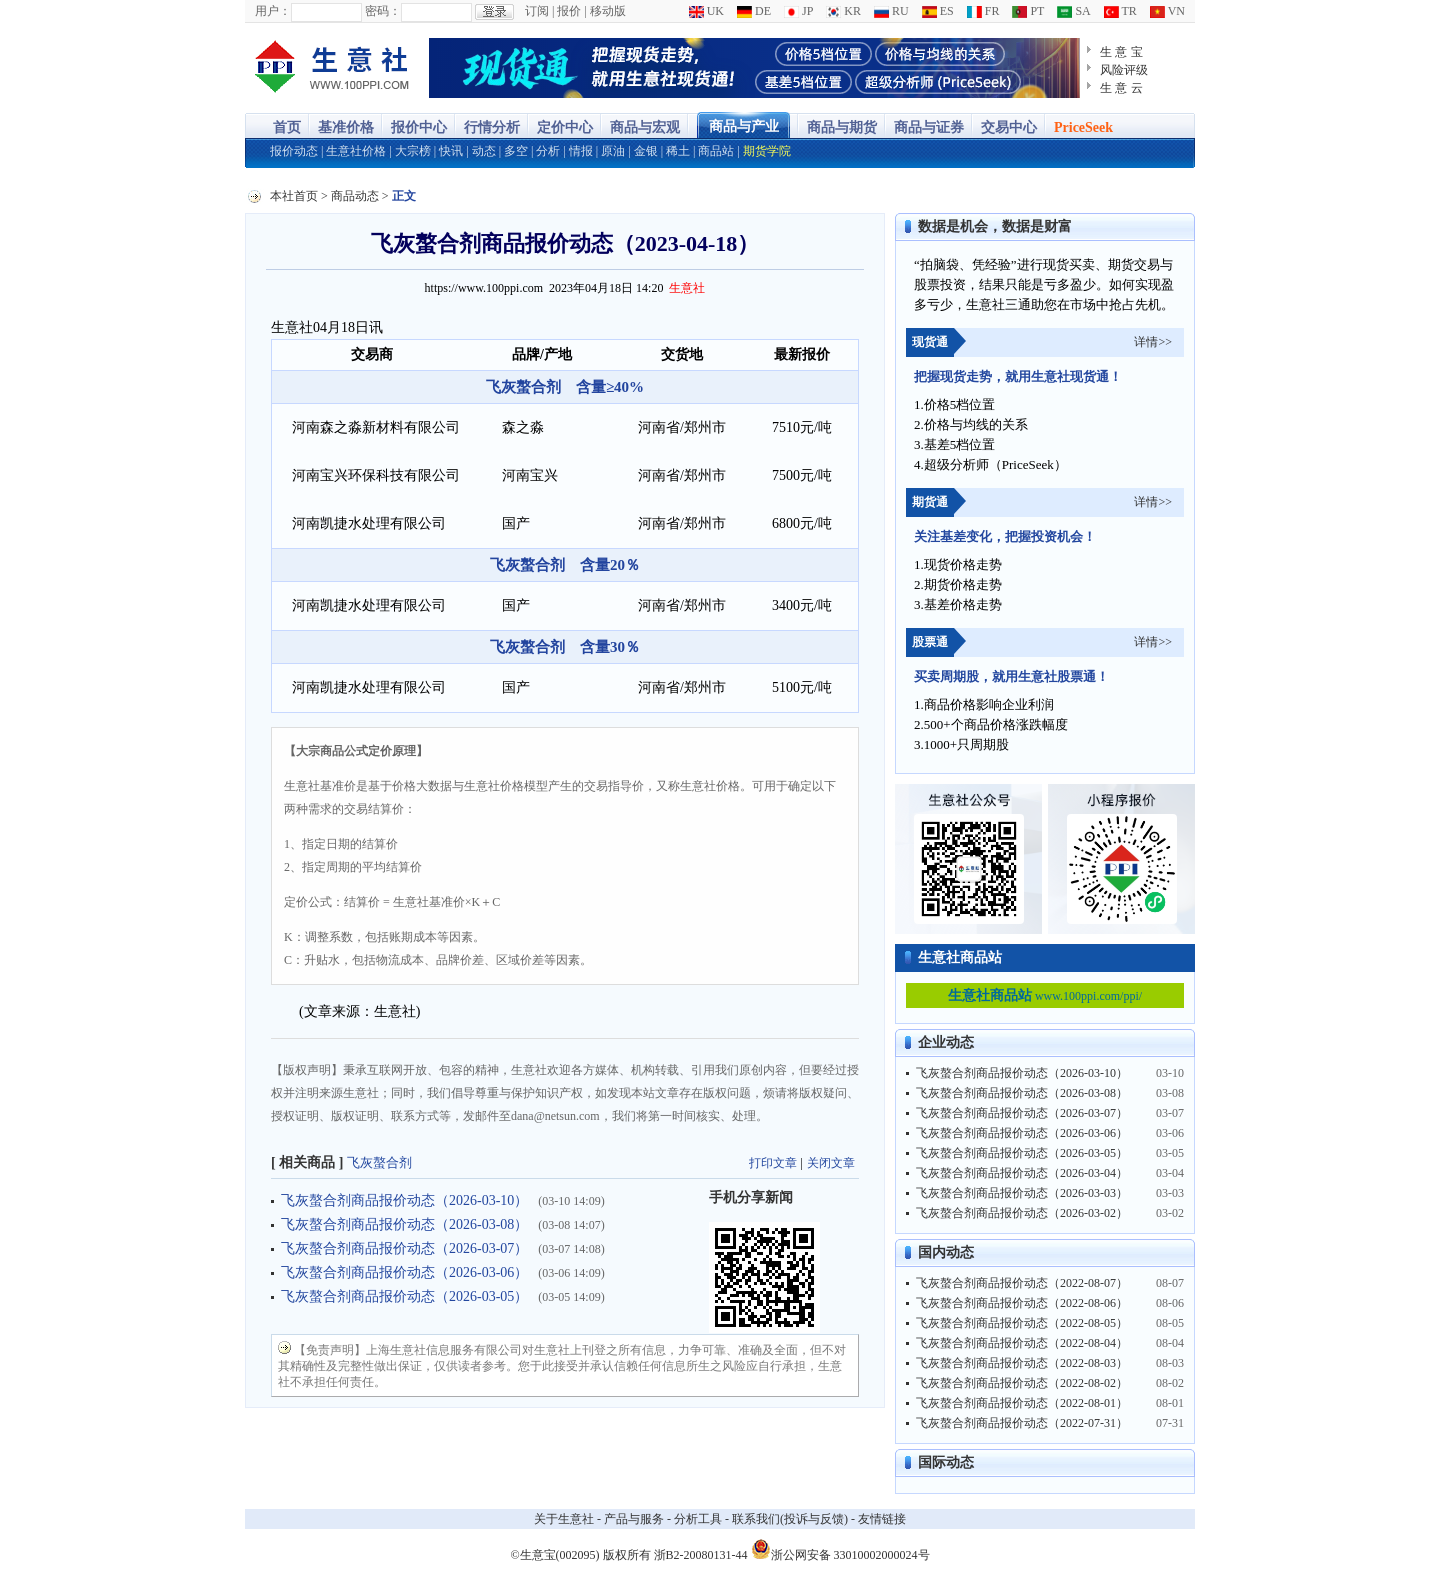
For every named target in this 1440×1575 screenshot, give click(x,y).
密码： (383, 11)
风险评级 (1124, 70)
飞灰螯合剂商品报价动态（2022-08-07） (1022, 1283)
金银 (646, 151)
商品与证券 (929, 127)
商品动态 (355, 196)
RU (891, 11)
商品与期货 (842, 127)
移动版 (608, 11)
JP (798, 11)
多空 (516, 151)
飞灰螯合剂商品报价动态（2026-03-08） (404, 1224)
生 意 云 (1121, 88)
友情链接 (882, 1519)
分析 (548, 151)
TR (1120, 11)
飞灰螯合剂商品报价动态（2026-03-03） (1022, 1193)
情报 (581, 151)
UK (706, 11)
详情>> (1153, 342)
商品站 (716, 151)
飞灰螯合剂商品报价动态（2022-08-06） (1022, 1303)
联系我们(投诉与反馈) (790, 1519)
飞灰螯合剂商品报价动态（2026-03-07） (404, 1248)
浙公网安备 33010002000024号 (840, 1549)
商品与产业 (744, 126)
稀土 (678, 151)
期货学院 (767, 151)
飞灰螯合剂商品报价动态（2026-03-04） (1022, 1173)
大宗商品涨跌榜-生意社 (332, 68)
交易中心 (1009, 127)
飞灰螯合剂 (379, 1162)
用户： (273, 11)
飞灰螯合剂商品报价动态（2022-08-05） (1022, 1323)
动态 (484, 151)
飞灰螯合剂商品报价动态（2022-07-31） (1022, 1423)
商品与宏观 (645, 127)
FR (983, 11)
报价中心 (419, 127)
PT (1028, 11)
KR (843, 11)
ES (938, 11)
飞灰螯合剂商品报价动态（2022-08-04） (1022, 1343)
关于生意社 (564, 1519)
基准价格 (346, 127)
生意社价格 (356, 151)
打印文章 (773, 1163)
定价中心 (565, 127)
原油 (613, 151)
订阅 (537, 11)
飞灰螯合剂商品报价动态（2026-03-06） (404, 1272)
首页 (287, 127)
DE (754, 11)
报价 (569, 11)
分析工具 (698, 1519)
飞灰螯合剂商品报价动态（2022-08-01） (1022, 1403)
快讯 (451, 151)
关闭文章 (831, 1163)
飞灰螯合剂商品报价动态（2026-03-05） (404, 1296)
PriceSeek (1083, 127)
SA (1073, 11)
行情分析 (492, 127)
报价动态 (294, 151)
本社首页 (294, 196)
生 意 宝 (1121, 52)
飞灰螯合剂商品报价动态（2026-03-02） (1022, 1213)
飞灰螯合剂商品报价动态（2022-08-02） (1022, 1383)
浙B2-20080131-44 (701, 1555)
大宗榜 (413, 151)
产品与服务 (634, 1519)
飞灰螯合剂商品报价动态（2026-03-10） (404, 1200)
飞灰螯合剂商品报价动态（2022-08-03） (1022, 1363)
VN (1167, 11)
